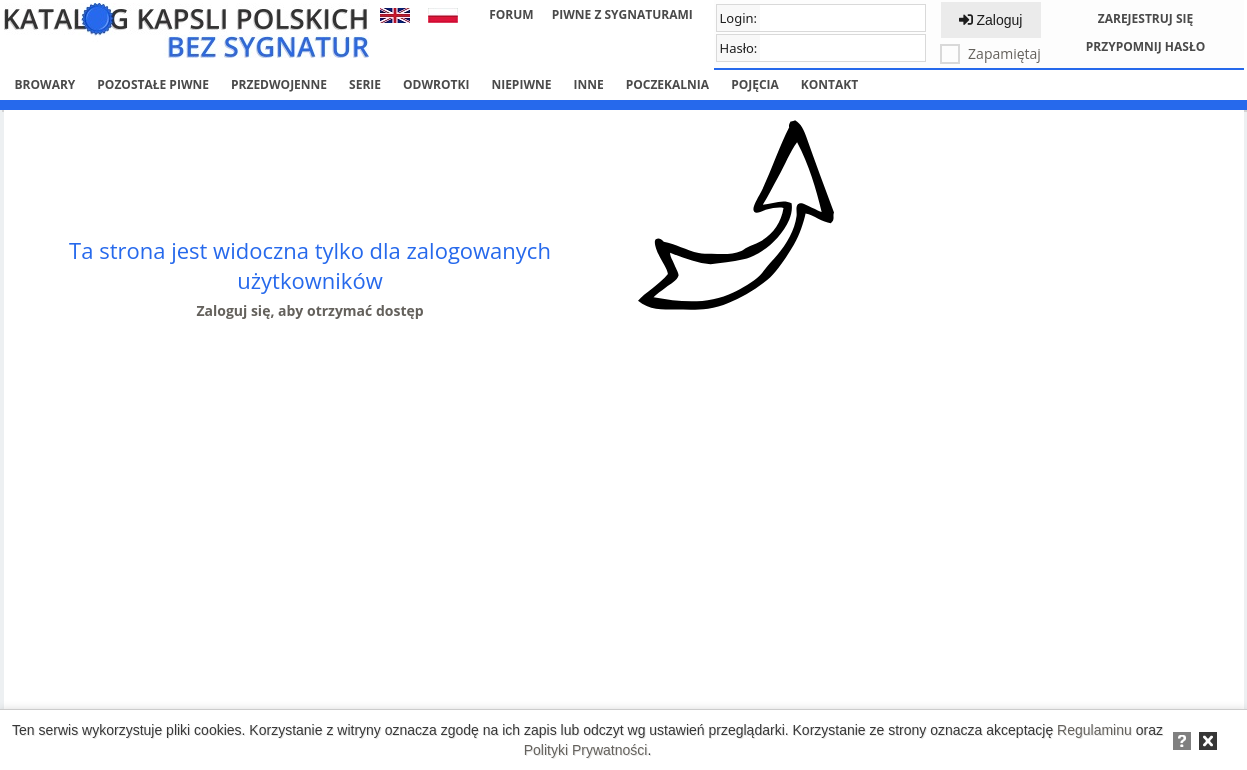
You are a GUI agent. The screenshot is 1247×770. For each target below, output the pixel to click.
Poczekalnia (667, 84)
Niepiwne (521, 84)
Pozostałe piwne (153, 84)
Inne (588, 84)
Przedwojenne (279, 84)
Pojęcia (755, 84)
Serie (365, 84)
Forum (511, 14)
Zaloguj (991, 20)
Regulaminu (1094, 730)
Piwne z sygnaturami (622, 14)
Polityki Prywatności (586, 750)
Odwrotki (436, 84)
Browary (45, 84)
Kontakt (829, 84)
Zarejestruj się (1146, 18)
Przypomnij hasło (1146, 46)
